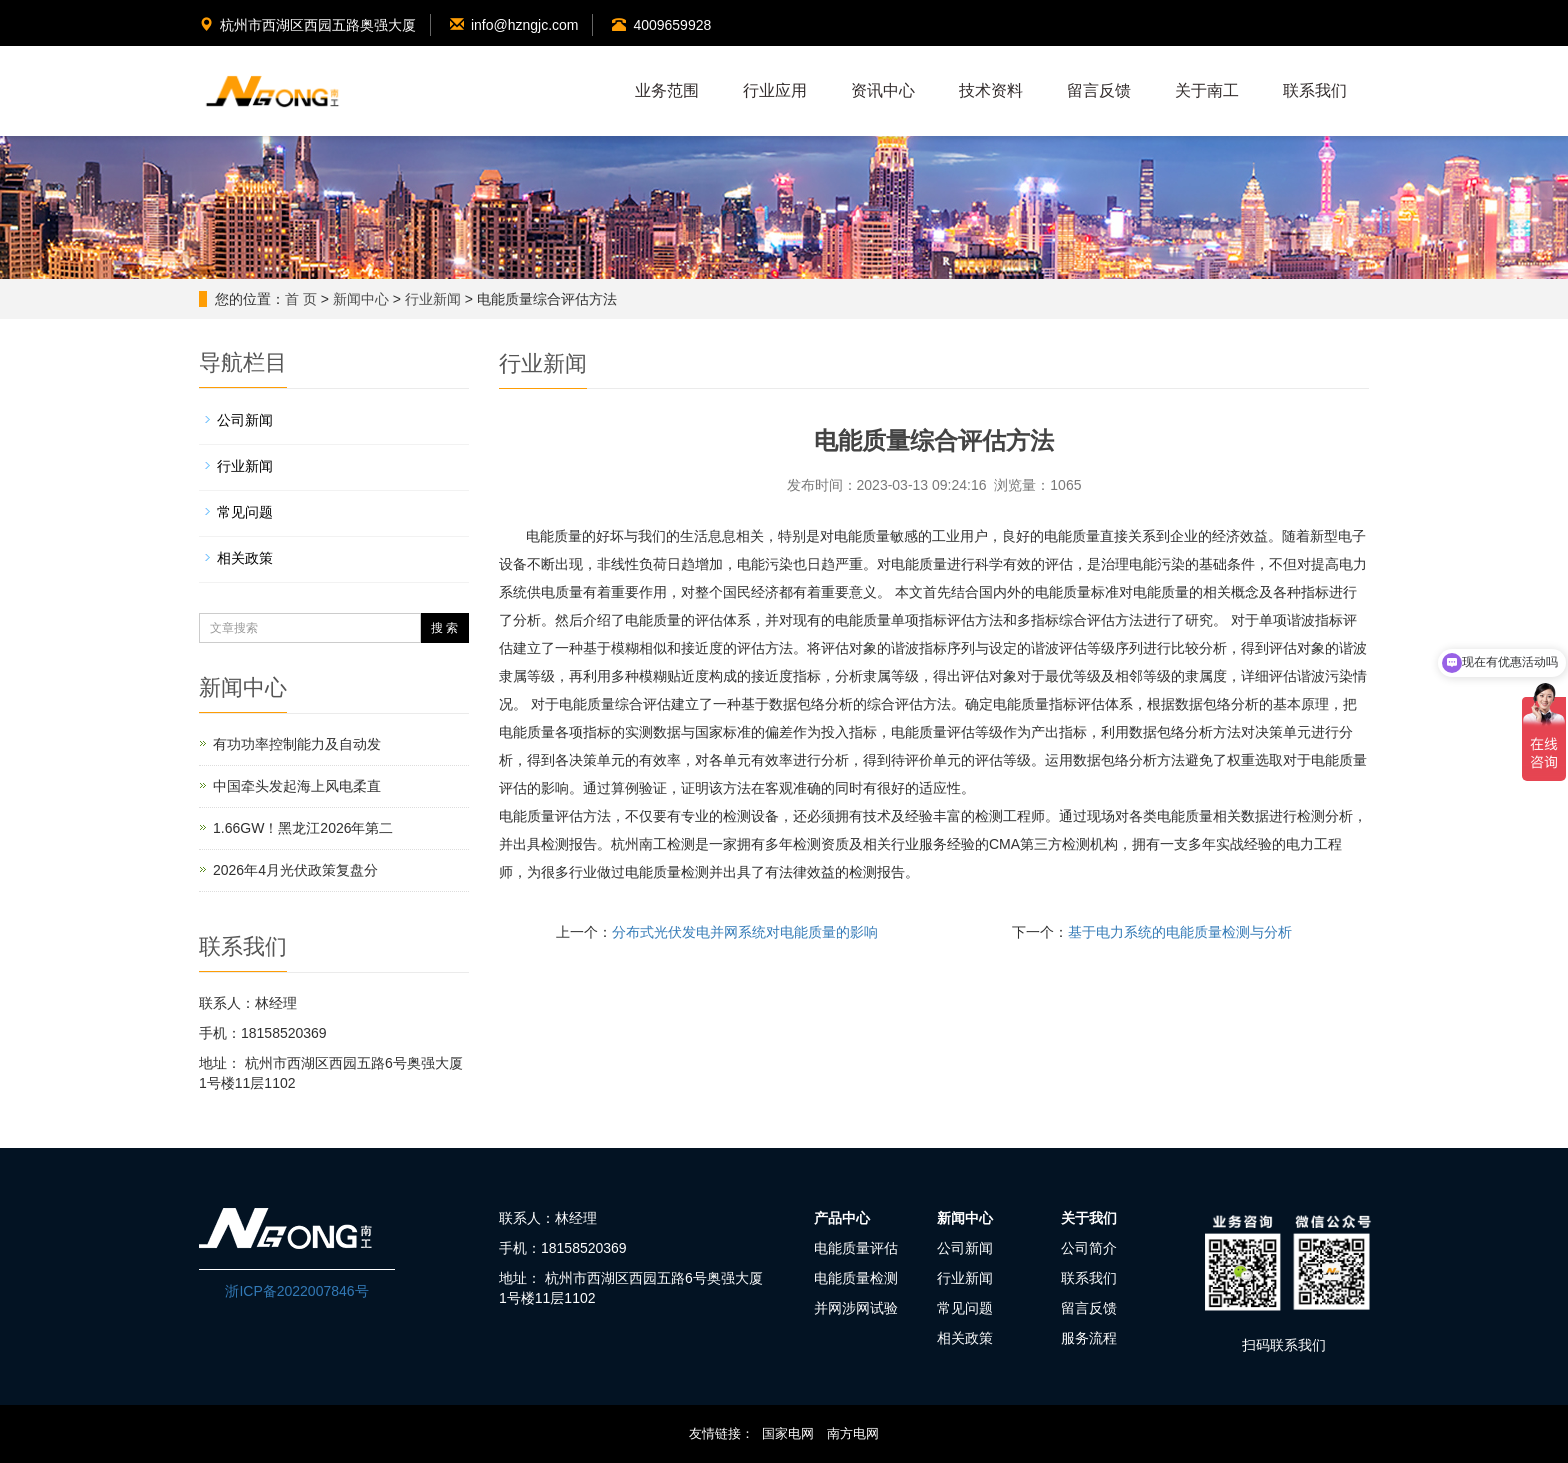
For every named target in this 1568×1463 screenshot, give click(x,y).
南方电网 (853, 1433)
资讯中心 (883, 90)
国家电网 (788, 1433)
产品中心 (842, 1218)
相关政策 (245, 558)
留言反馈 (1099, 90)
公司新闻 (245, 420)
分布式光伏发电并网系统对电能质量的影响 (745, 932)
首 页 (301, 299)
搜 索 (444, 628)
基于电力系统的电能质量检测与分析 (1180, 932)
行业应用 (775, 90)
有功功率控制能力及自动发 (297, 744)
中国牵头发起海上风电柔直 (297, 786)
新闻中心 (361, 299)
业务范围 (667, 90)
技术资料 (991, 90)
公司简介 (1089, 1248)
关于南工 (1207, 90)
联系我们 (1315, 90)
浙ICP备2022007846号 (296, 1291)
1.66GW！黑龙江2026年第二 (303, 828)
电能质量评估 (856, 1248)
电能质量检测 (856, 1278)
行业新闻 (433, 299)
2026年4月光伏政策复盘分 (295, 870)
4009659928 (661, 25)
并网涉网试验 (856, 1308)
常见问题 (245, 512)
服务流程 (1089, 1338)
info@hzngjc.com (514, 25)
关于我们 (1089, 1218)
